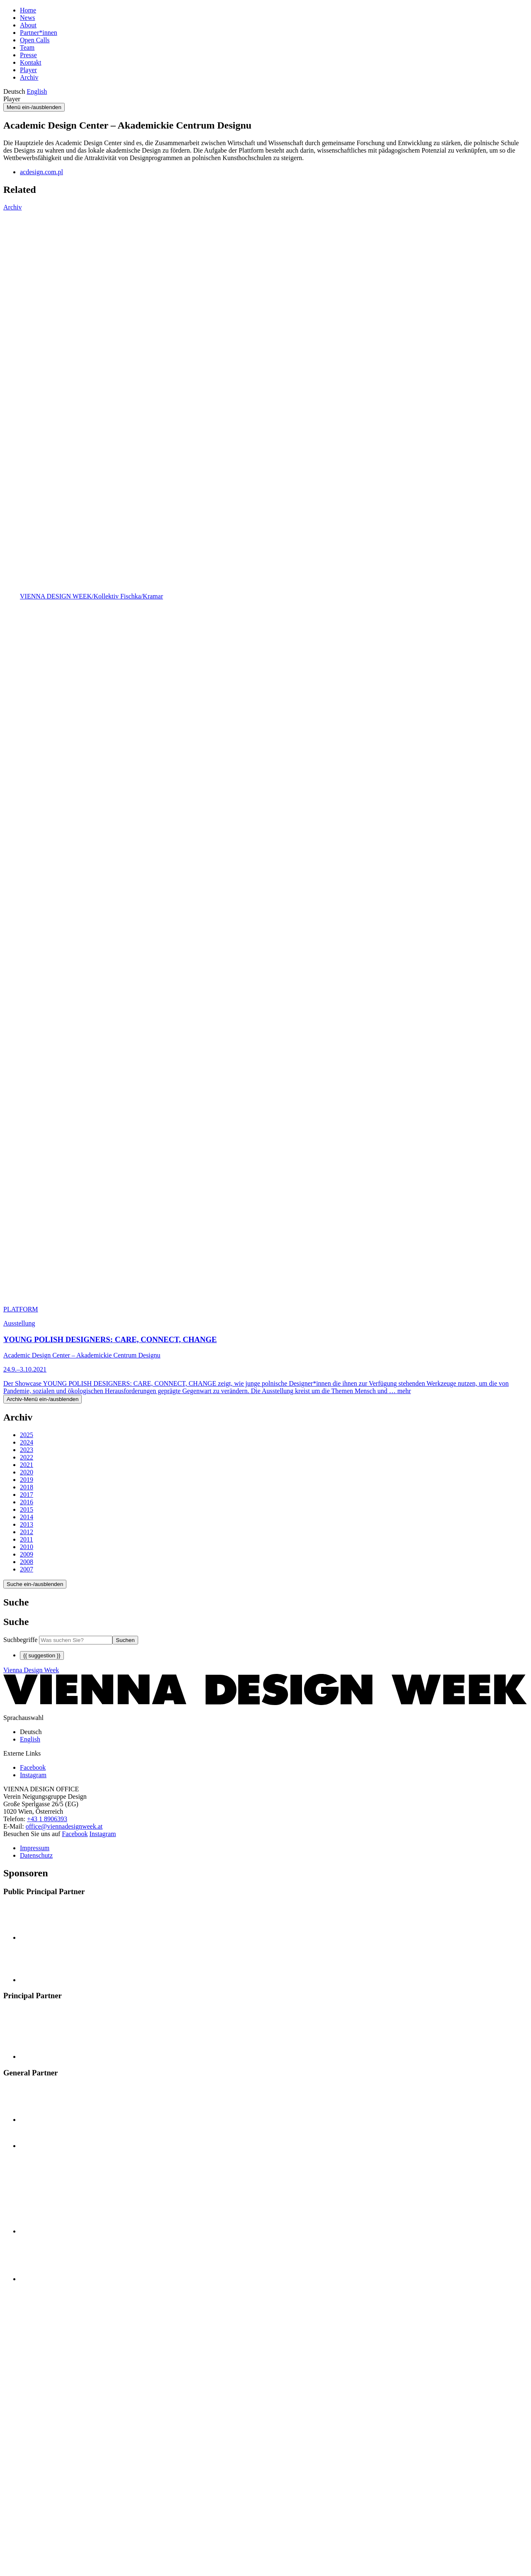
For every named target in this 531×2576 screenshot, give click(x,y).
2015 (26, 1509)
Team (27, 47)
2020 (26, 1472)
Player (28, 69)
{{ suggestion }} (42, 1655)
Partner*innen (38, 32)
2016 (26, 1502)
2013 (26, 1524)
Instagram (103, 1833)
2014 (26, 1516)
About (28, 25)
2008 (26, 1561)
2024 (26, 1442)
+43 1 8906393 (47, 1818)
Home (28, 10)
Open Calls (35, 40)
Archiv (29, 77)
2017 (26, 1494)
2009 (26, 1554)
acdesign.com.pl (41, 171)
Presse (28, 54)
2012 (26, 1531)
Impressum (34, 1847)
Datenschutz (36, 1855)
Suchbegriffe (20, 1639)
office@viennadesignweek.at (64, 1826)
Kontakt (30, 62)
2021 (26, 1464)
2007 (26, 1569)
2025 (26, 1434)
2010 (26, 1546)
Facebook (75, 1833)
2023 (26, 1449)
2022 (26, 1457)
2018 (26, 1487)
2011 (26, 1539)
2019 (26, 1479)
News (27, 17)
